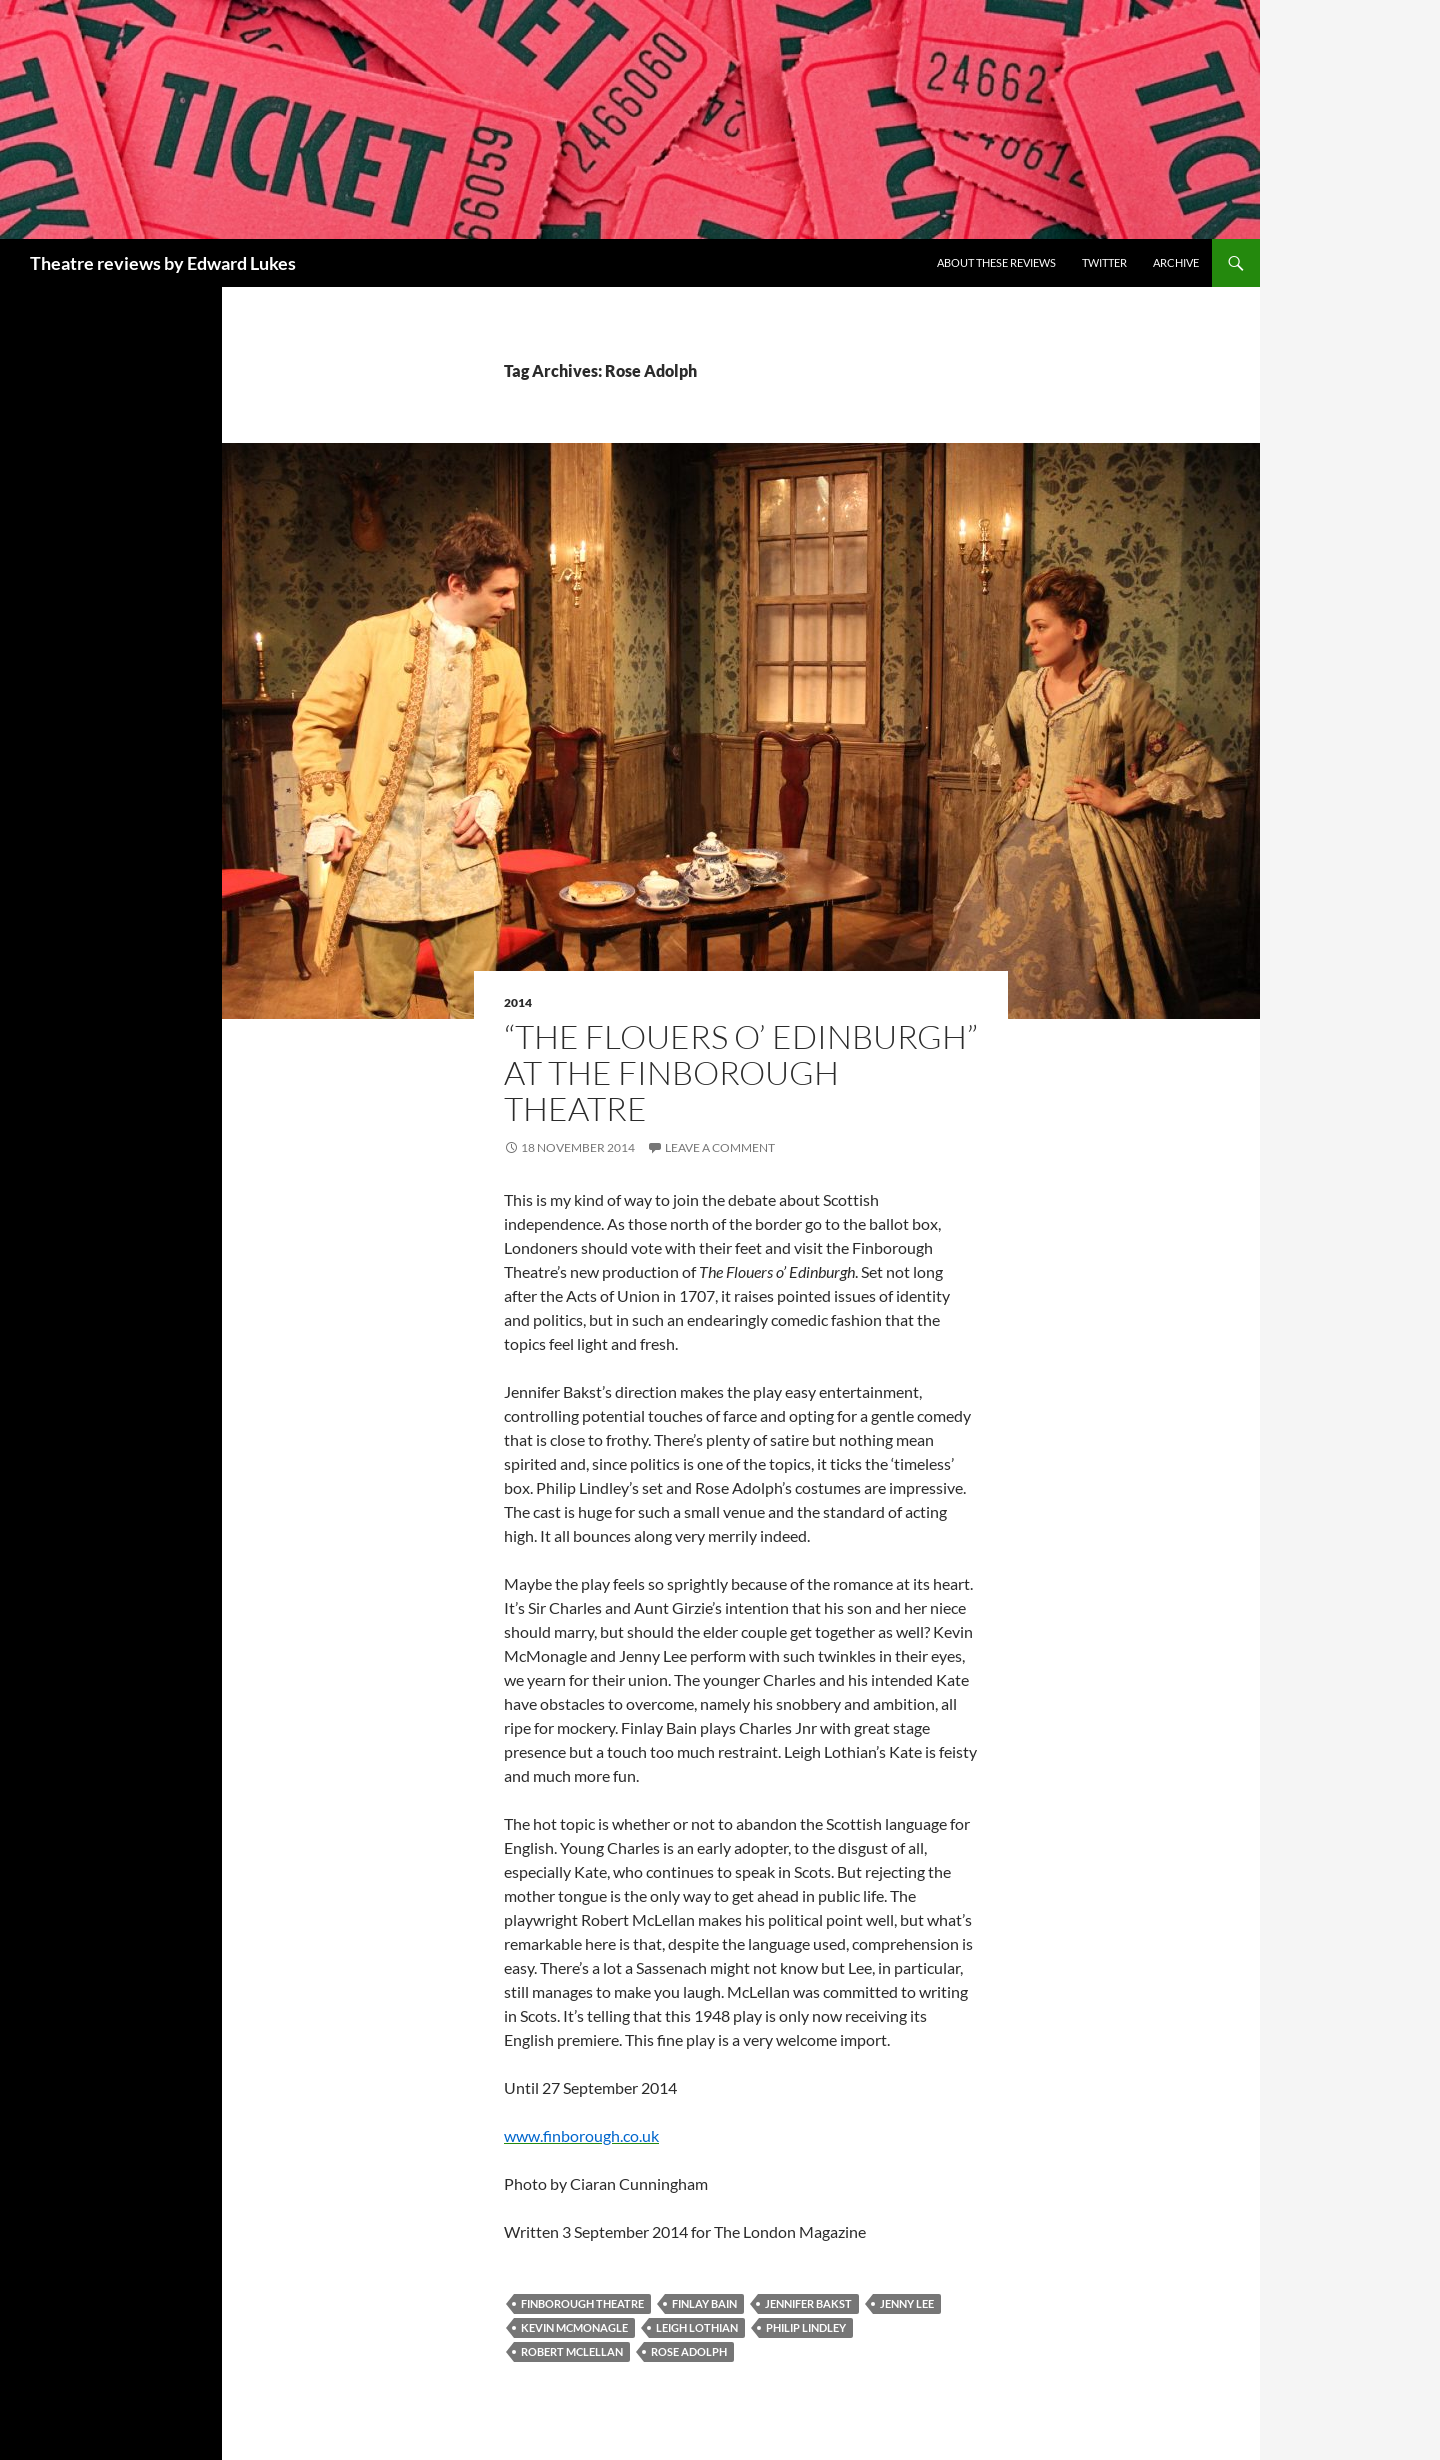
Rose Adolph (689, 2351)
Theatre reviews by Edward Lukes (163, 263)
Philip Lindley (806, 2327)
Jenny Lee (907, 2303)
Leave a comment (720, 1147)
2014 (518, 1002)
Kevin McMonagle (574, 2327)
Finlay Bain (704, 2303)
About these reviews (996, 262)
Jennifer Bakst (808, 2303)
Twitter (1104, 262)
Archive (1176, 262)
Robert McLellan (572, 2351)
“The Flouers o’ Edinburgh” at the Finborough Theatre (741, 1072)
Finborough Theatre (582, 2303)
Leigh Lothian (697, 2327)
